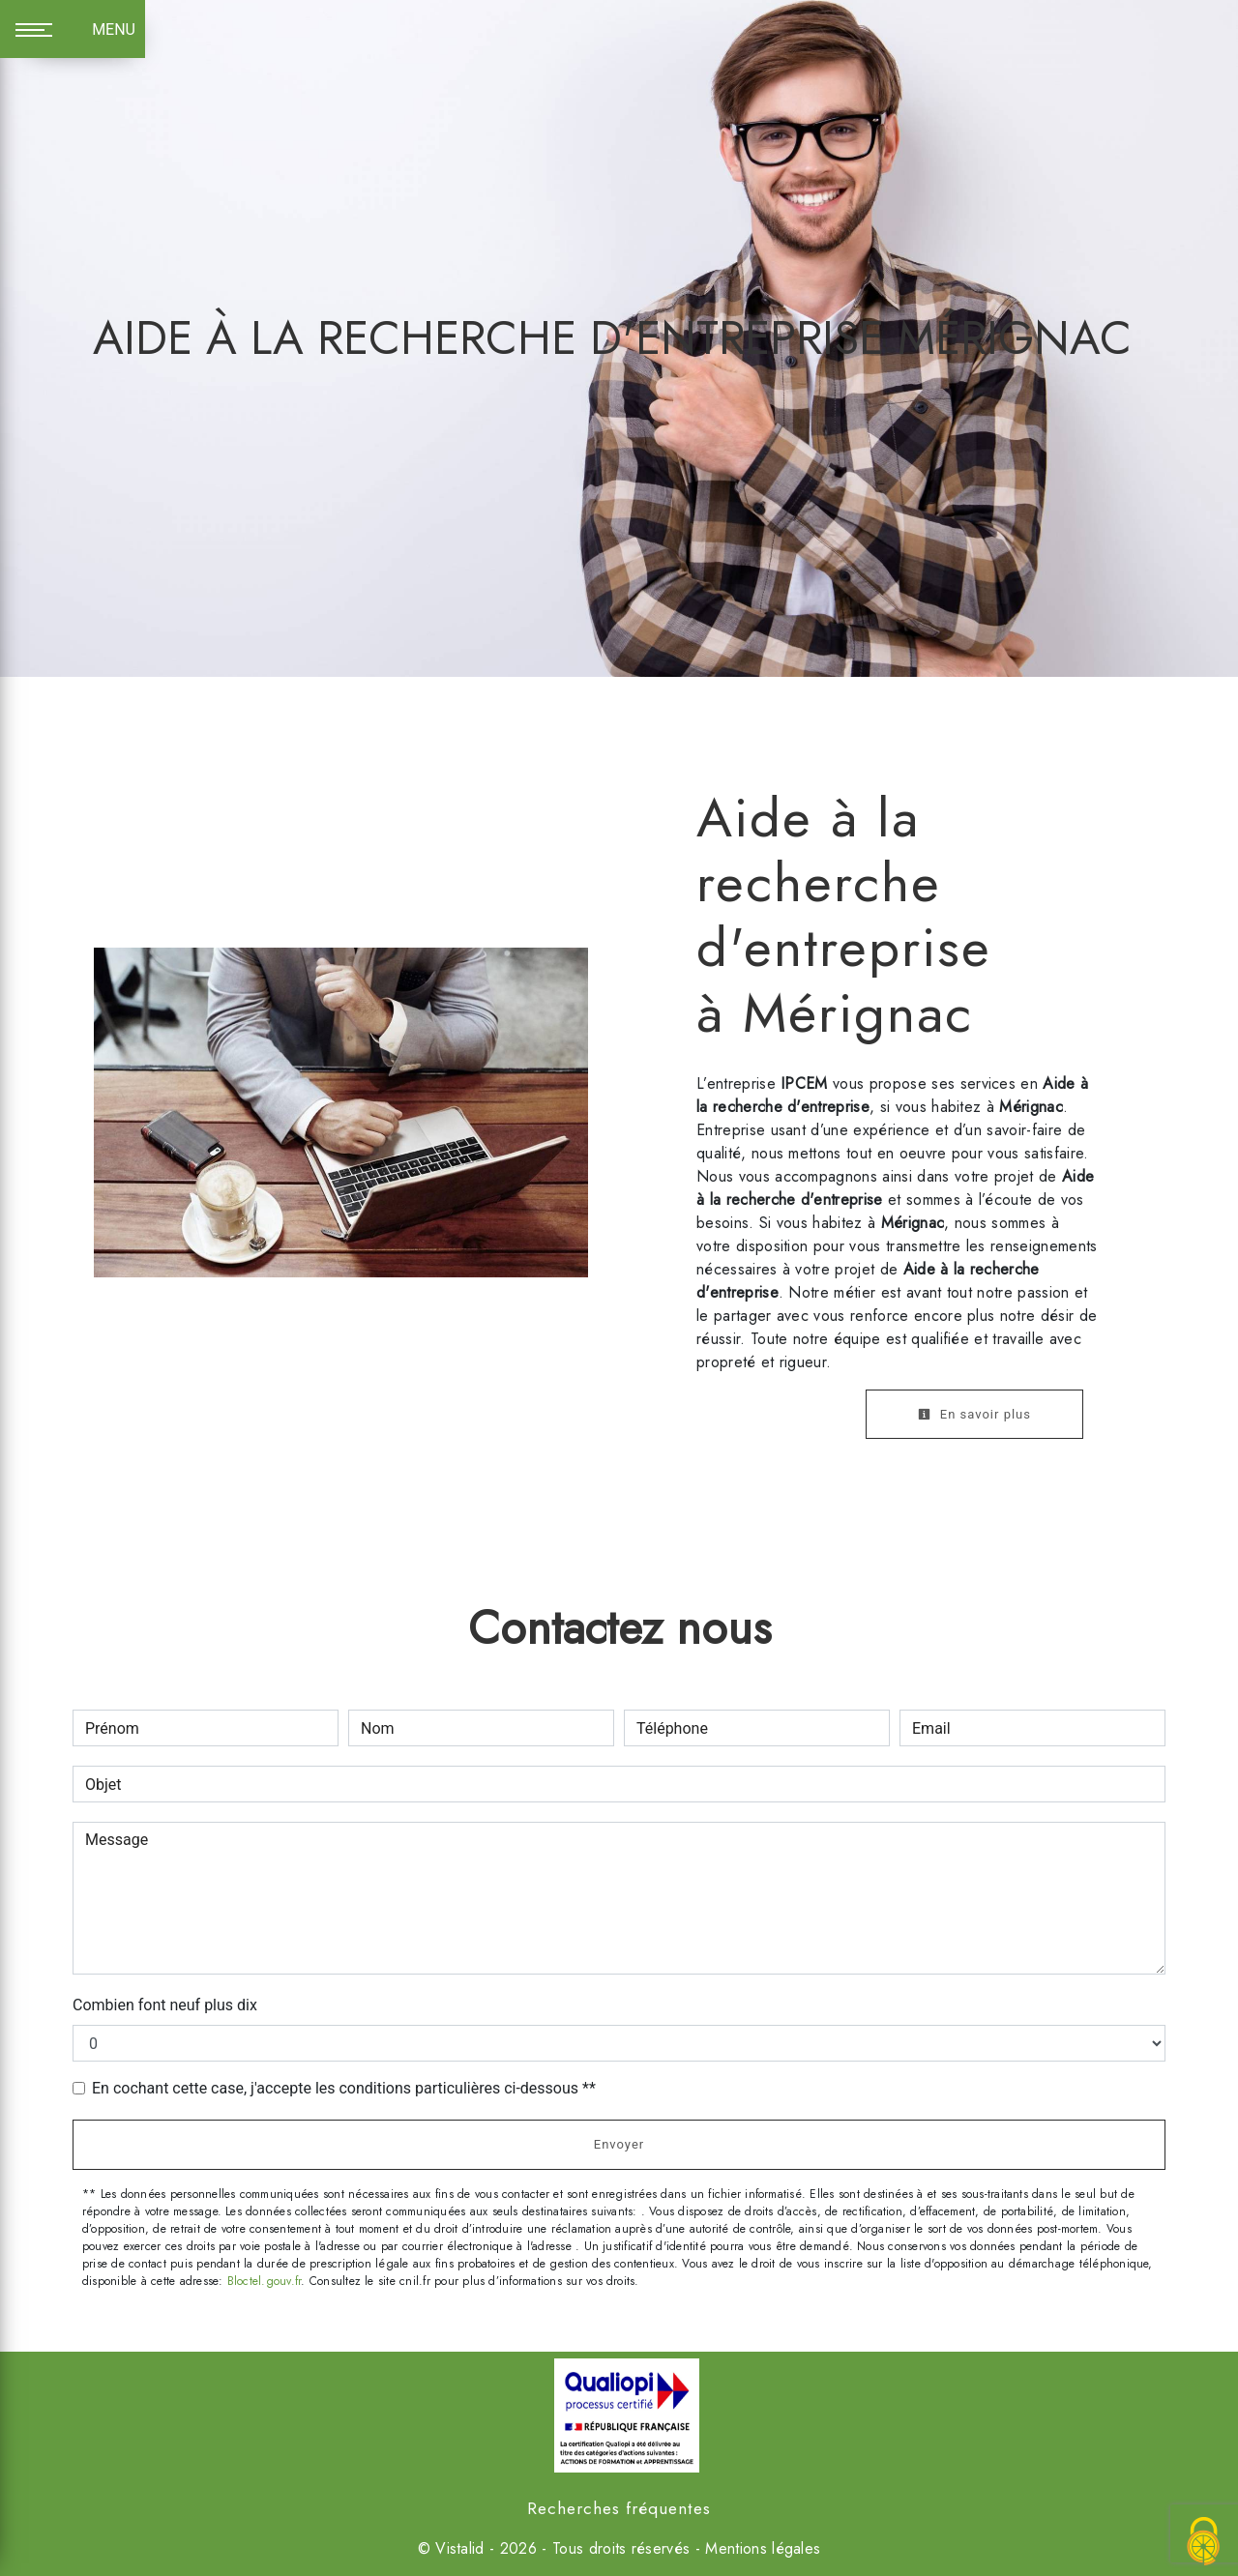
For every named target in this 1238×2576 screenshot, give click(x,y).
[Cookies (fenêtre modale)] (1204, 2542)
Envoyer (619, 2144)
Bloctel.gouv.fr (264, 2281)
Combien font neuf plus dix (165, 2005)
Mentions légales (760, 2548)
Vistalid (460, 2548)
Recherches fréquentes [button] (619, 2508)
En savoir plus (974, 1414)
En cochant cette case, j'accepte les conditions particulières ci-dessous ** (344, 2088)
